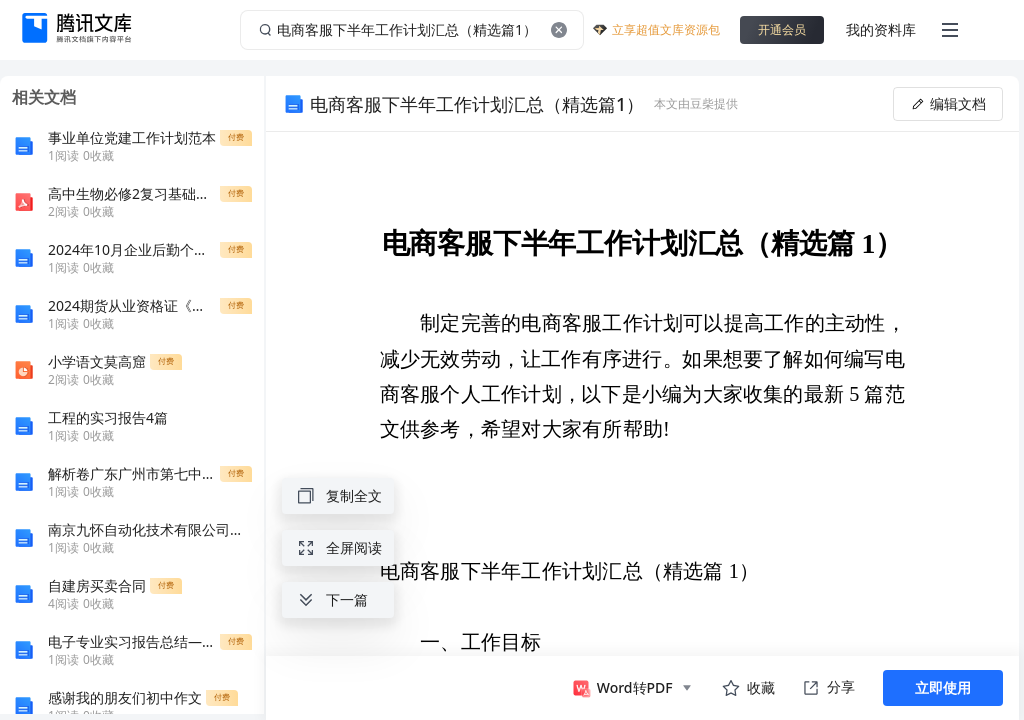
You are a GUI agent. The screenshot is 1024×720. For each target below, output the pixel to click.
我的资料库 (881, 29)
